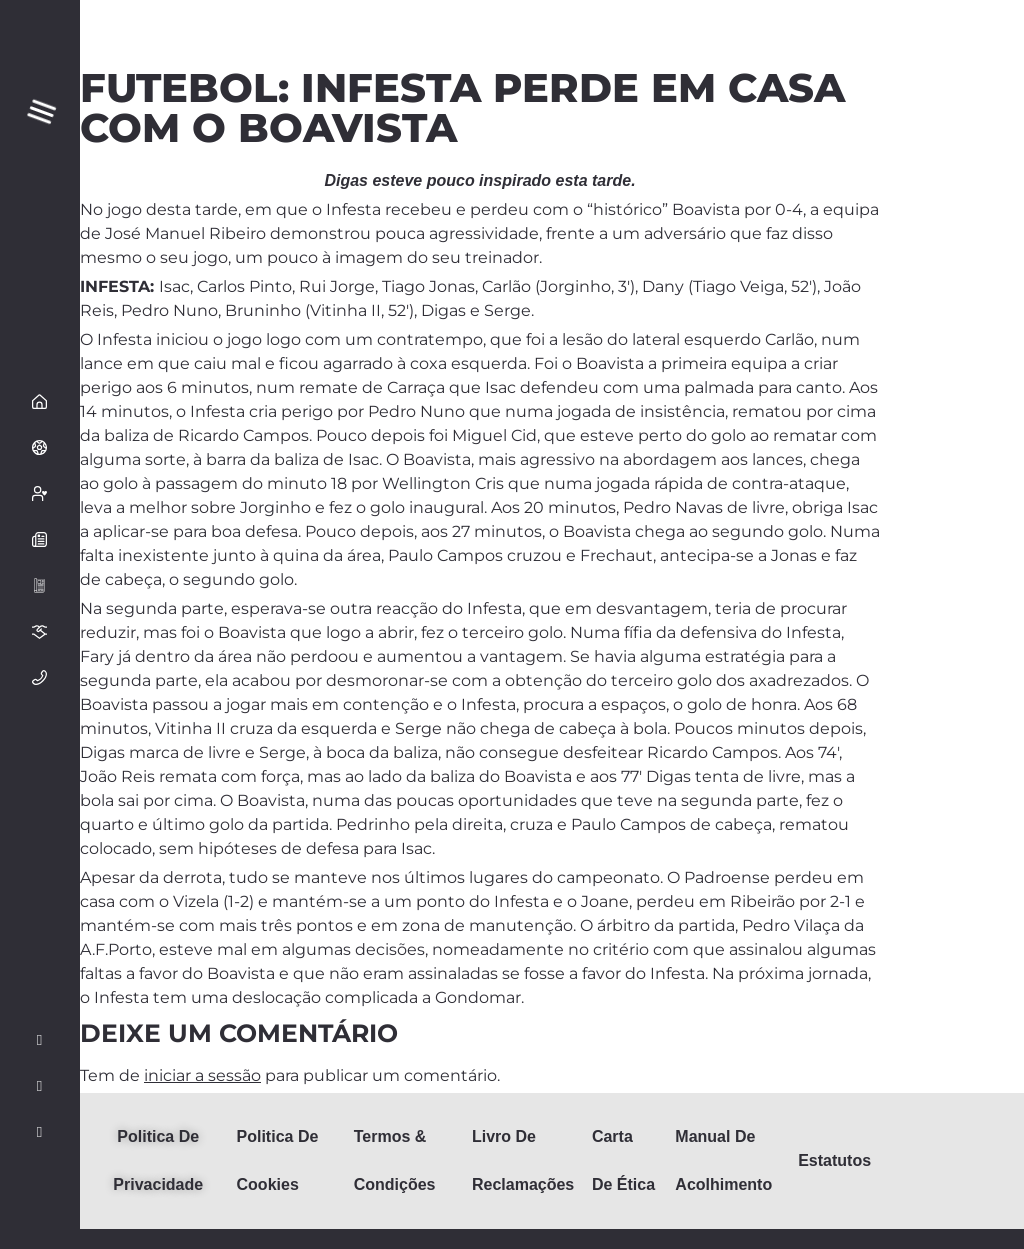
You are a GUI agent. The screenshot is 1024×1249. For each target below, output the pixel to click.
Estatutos (834, 1160)
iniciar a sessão (202, 1075)
